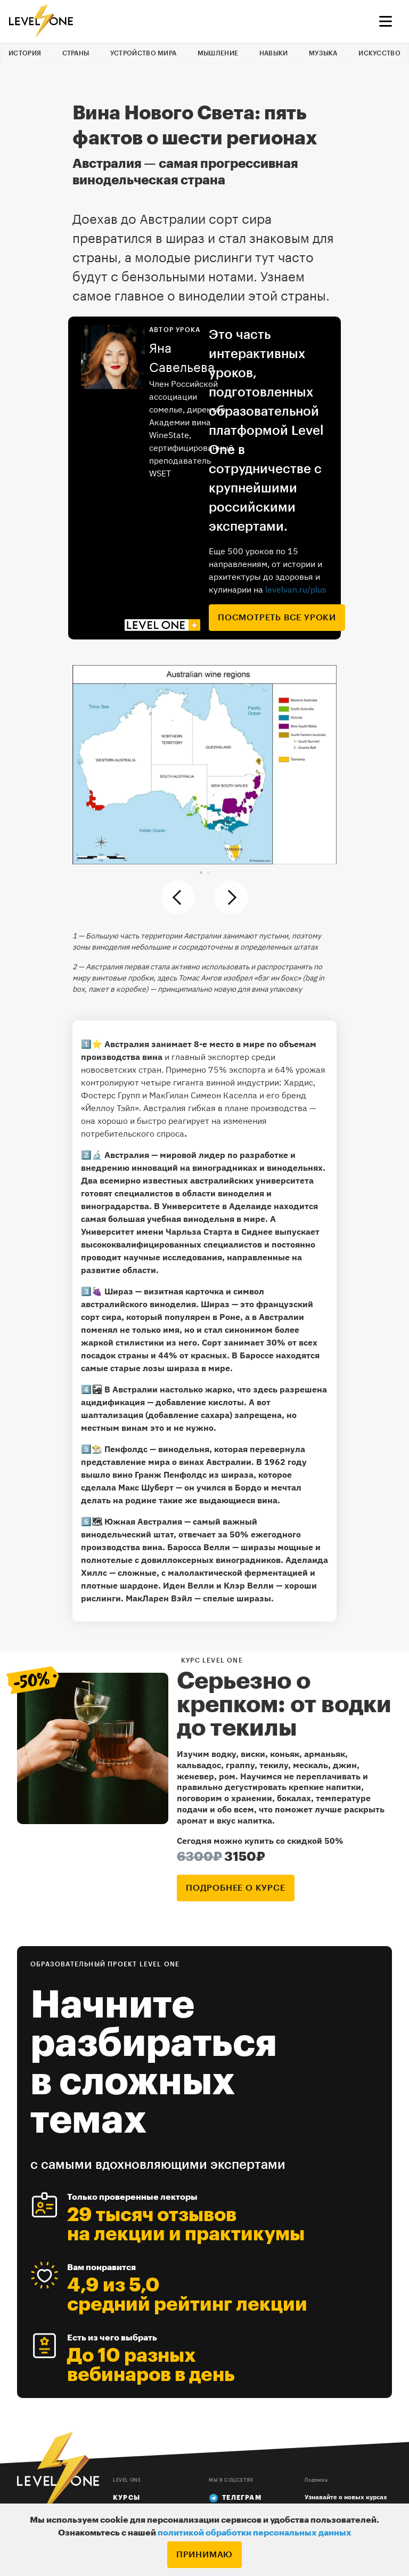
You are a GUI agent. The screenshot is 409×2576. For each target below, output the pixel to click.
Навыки (273, 53)
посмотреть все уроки (277, 617)
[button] (201, 872)
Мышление (218, 53)
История (25, 53)
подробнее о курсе (235, 1888)
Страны (75, 53)
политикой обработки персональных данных (254, 2533)
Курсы (126, 2497)
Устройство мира (143, 53)
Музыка (323, 53)
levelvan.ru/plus (295, 589)
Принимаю (204, 2554)
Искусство (379, 53)
